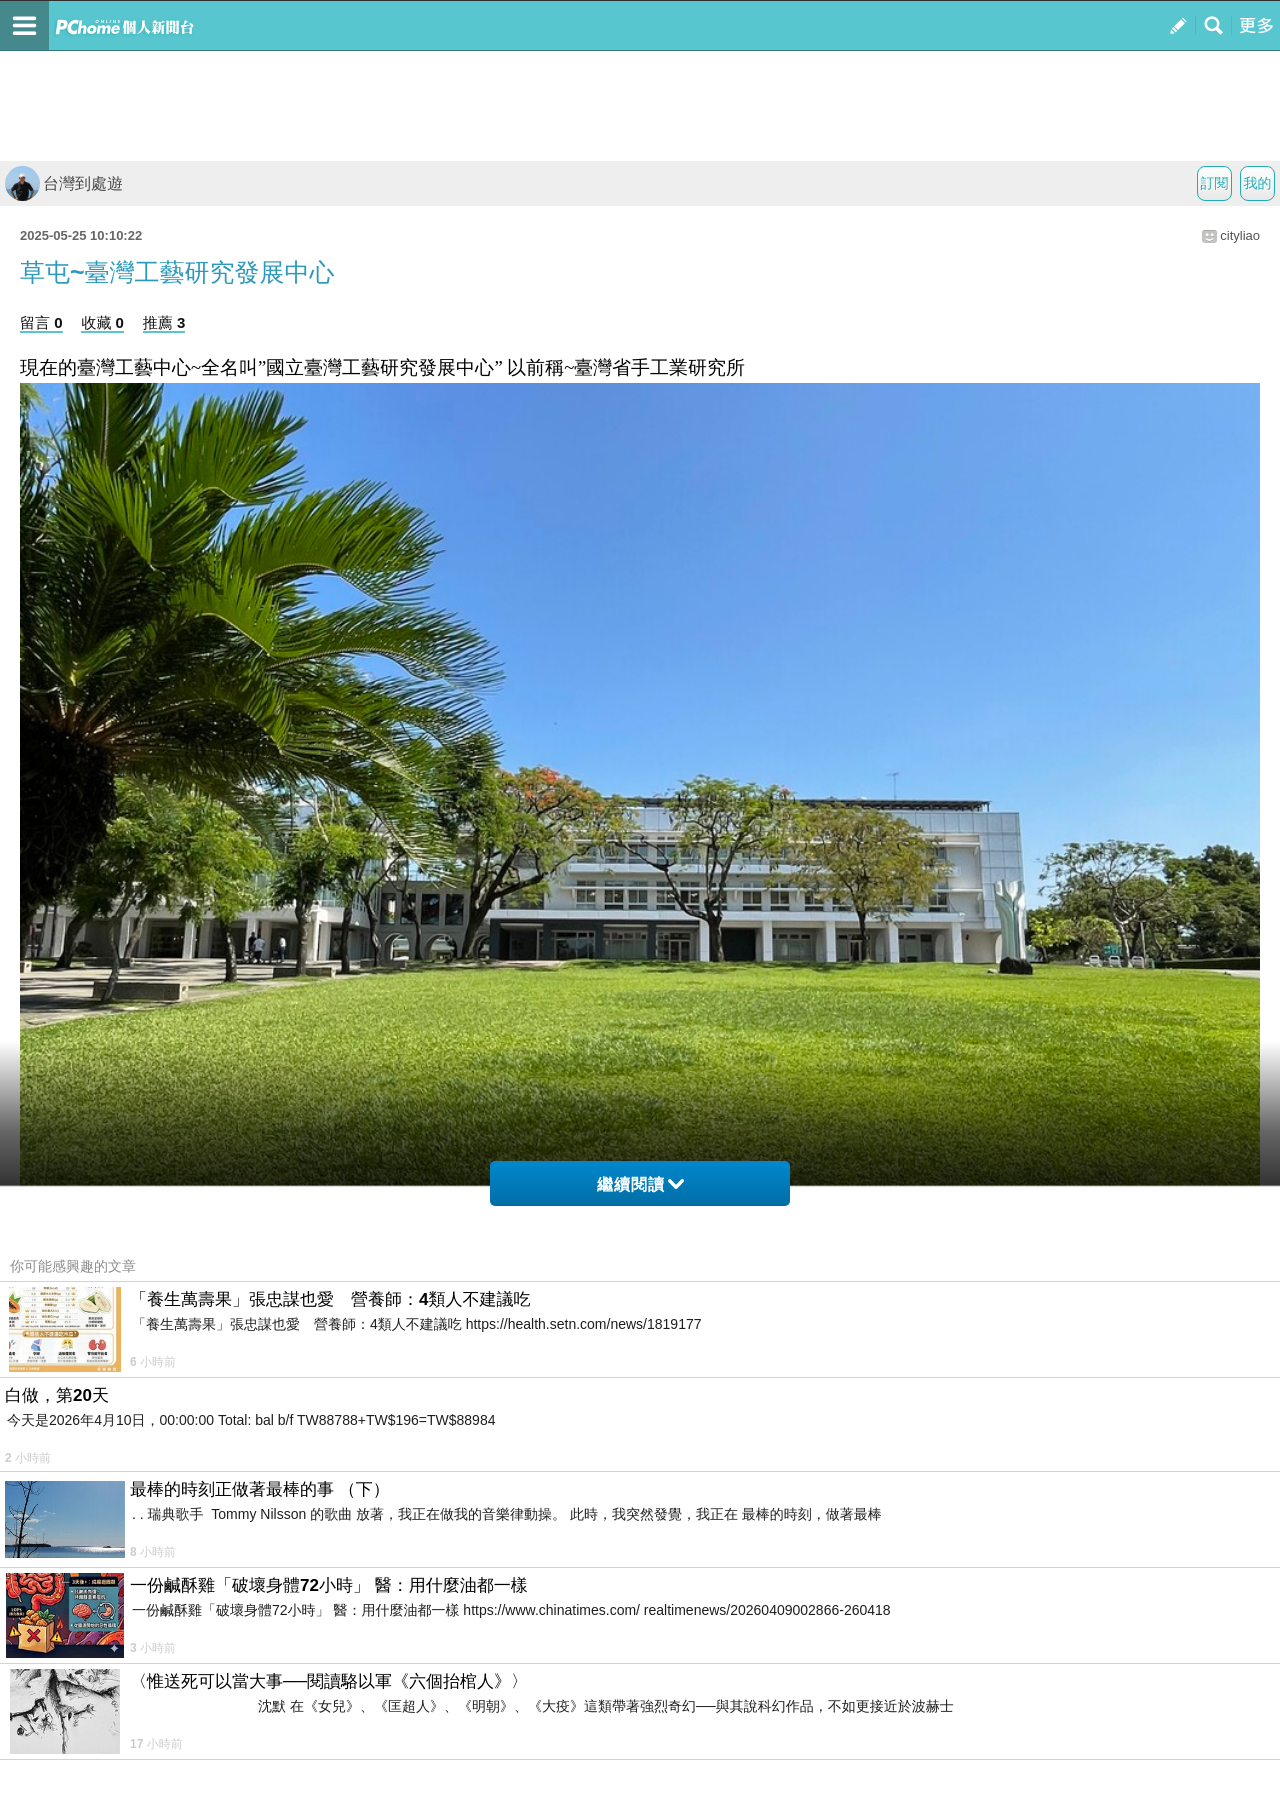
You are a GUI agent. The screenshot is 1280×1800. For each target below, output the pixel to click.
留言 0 (41, 322)
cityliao (1240, 235)
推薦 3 (164, 322)
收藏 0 (102, 322)
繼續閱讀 (640, 1184)
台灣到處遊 (64, 183)
